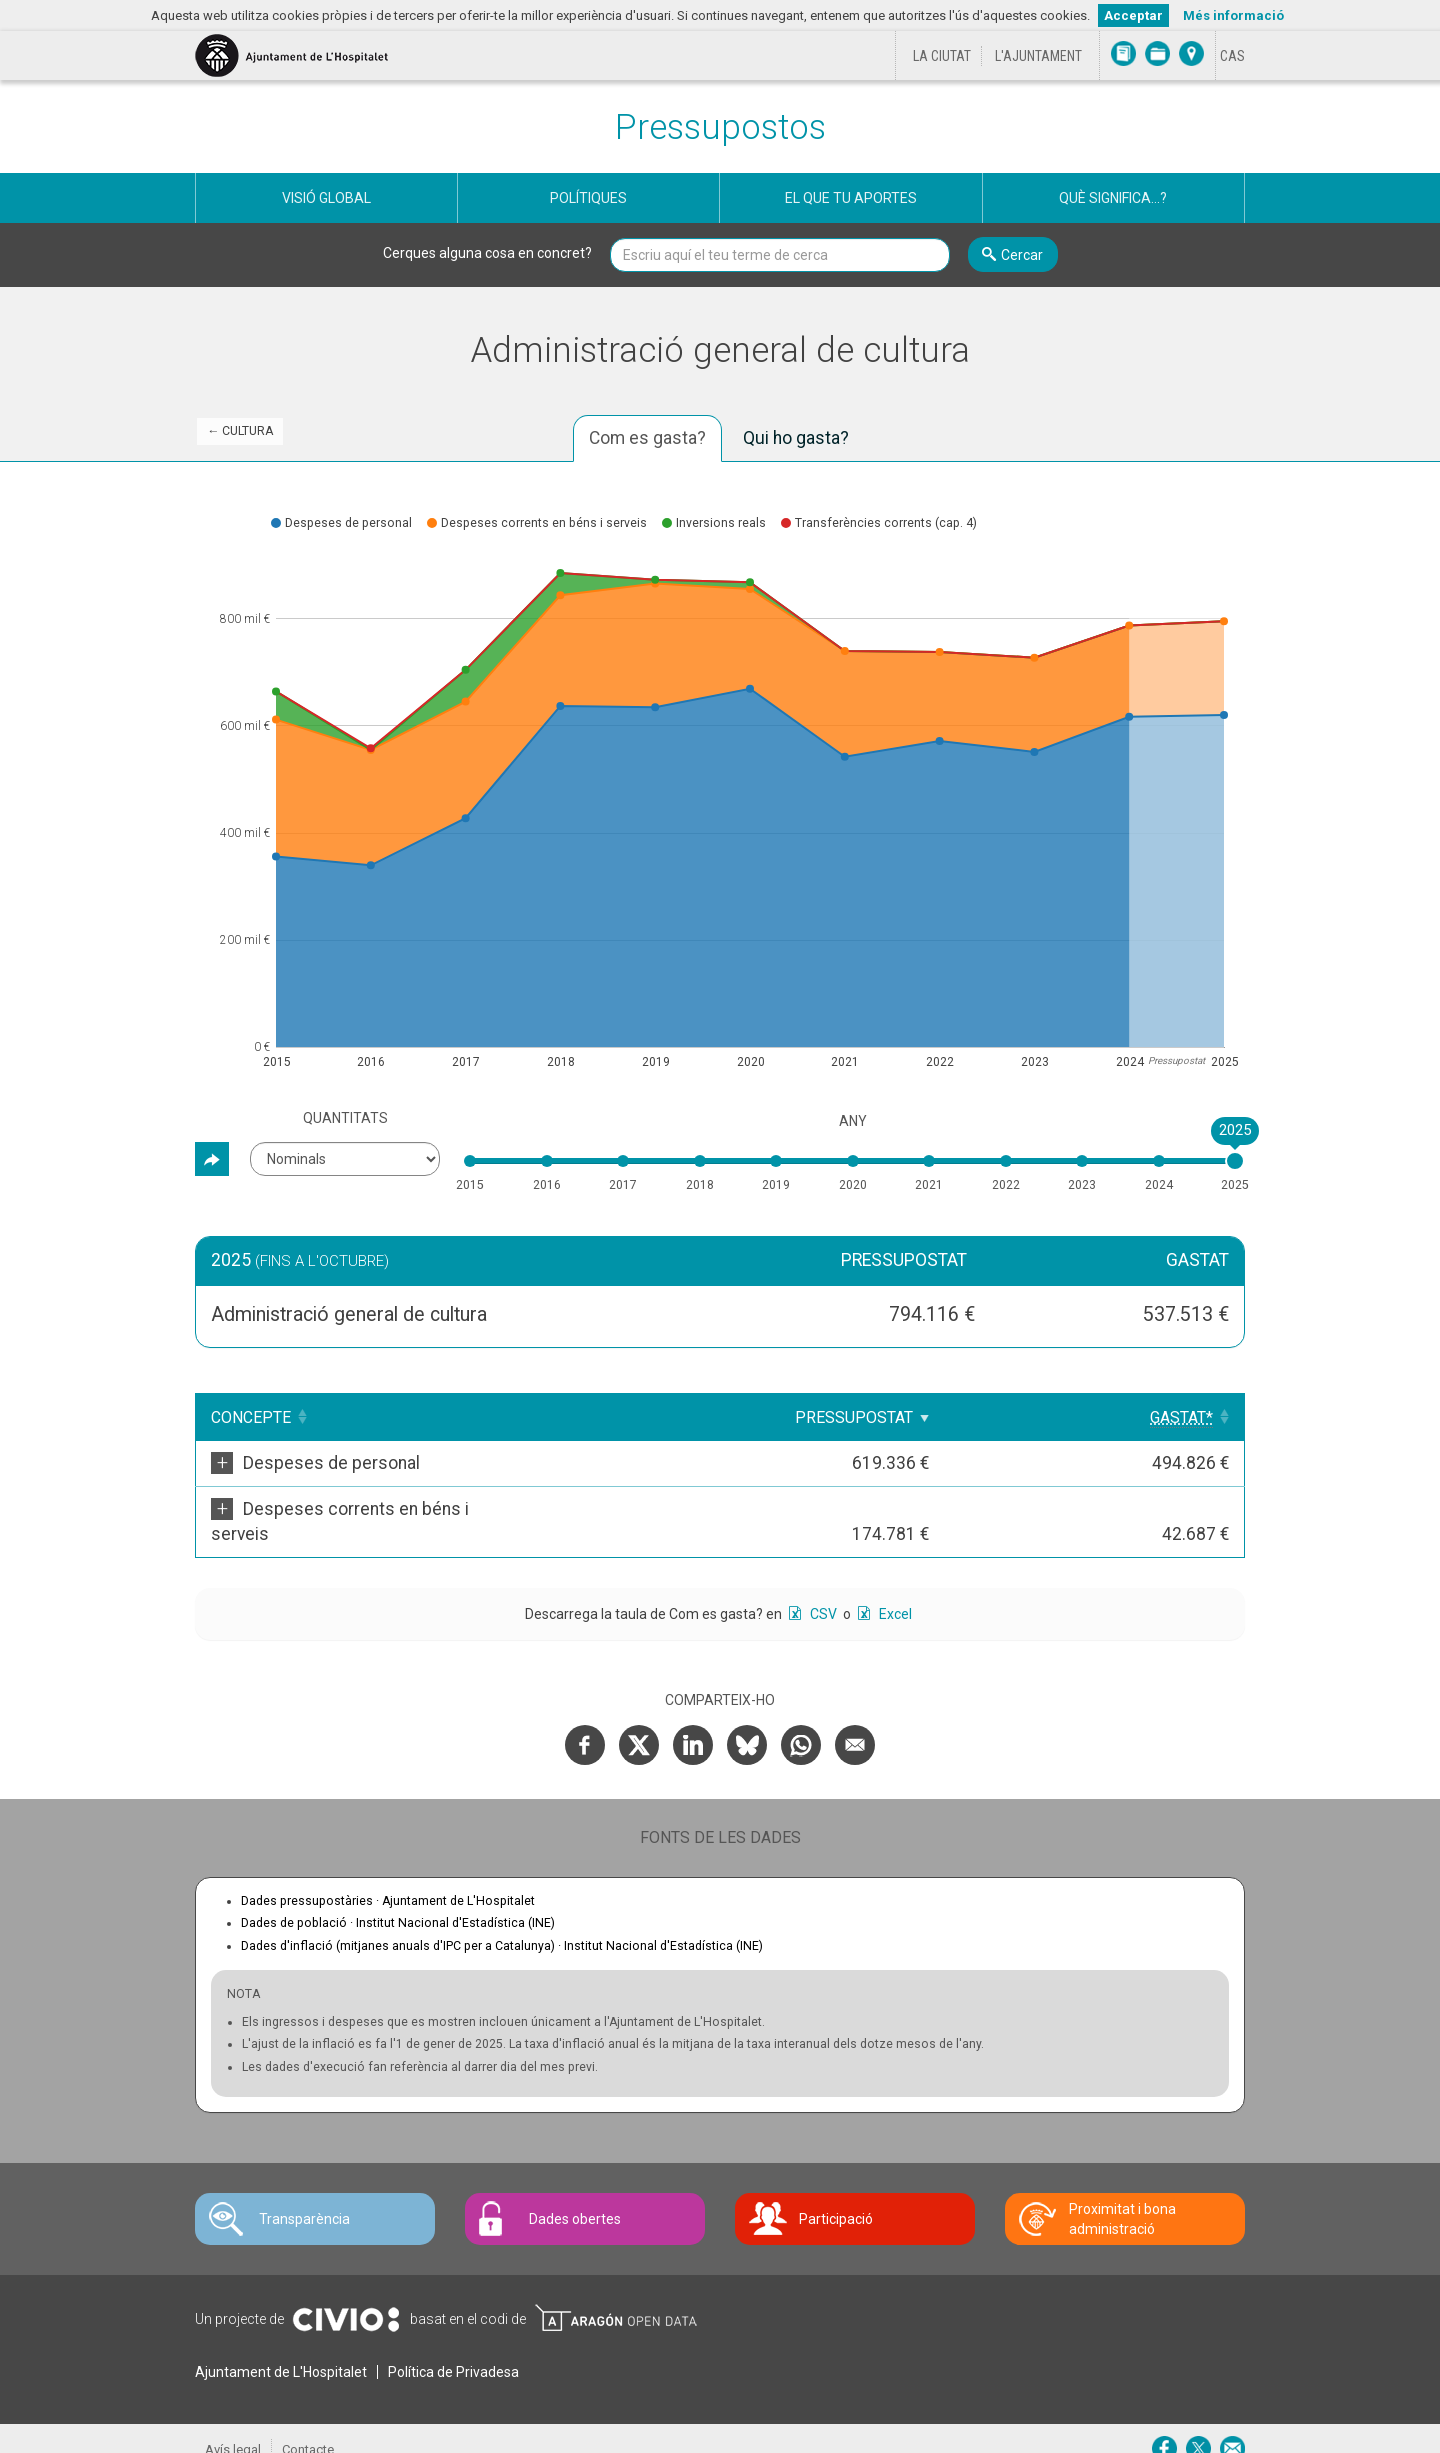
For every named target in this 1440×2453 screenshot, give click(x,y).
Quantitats (345, 1118)
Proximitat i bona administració (1122, 2194)
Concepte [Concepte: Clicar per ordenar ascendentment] (251, 1417)
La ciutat (942, 56)
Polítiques (588, 198)
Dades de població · (398, 1898)
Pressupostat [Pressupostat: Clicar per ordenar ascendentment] (1031, 1417)
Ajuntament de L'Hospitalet (281, 2347)
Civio (345, 2295)
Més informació (1233, 15)
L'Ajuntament (1038, 56)
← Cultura (240, 431)
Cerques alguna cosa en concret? (487, 253)
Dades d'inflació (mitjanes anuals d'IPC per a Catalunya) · (502, 1921)
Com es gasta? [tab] (647, 438)
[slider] (1235, 1161)
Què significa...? (1113, 198)
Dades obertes (575, 2194)
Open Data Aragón (615, 2293)
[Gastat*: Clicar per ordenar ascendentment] (1182, 1417)
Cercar (1022, 255)
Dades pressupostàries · (388, 1876)
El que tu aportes (851, 198)
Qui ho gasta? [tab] (796, 438)
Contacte (308, 2424)
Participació (836, 2194)
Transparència (304, 2194)
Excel (894, 1589)
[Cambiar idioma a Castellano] (1232, 56)
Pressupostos (720, 127)
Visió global (326, 198)
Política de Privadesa (453, 2347)
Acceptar (1133, 15)
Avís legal (233, 2424)
